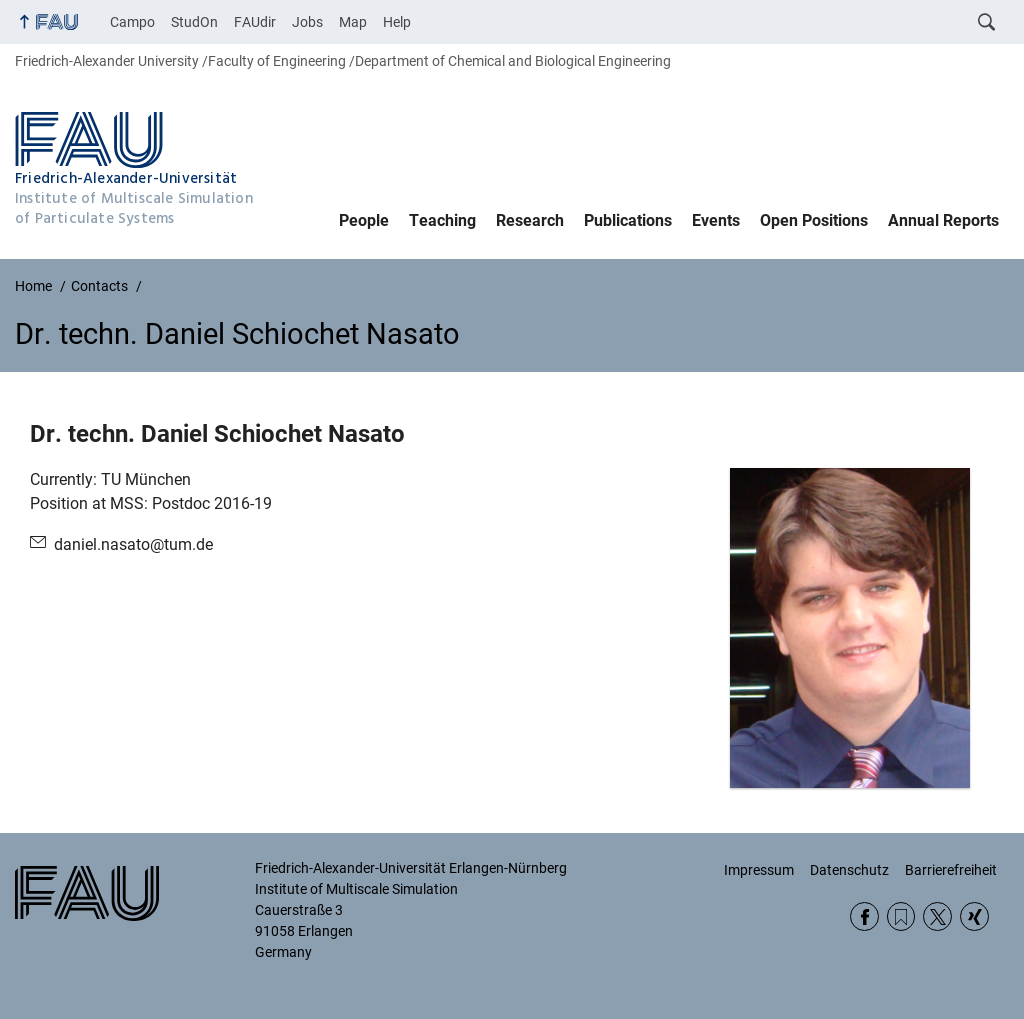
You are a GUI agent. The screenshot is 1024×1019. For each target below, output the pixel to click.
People (364, 220)
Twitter (937, 916)
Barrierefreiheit (951, 870)
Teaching (442, 220)
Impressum (759, 870)
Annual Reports (943, 220)
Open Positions (814, 220)
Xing (974, 916)
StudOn (194, 22)
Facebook (864, 916)
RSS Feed (901, 916)
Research (530, 220)
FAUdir (255, 22)
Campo (132, 22)
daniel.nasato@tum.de (133, 544)
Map (353, 22)
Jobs (307, 22)
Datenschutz (849, 870)
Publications (628, 220)
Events (716, 220)
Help (397, 22)
